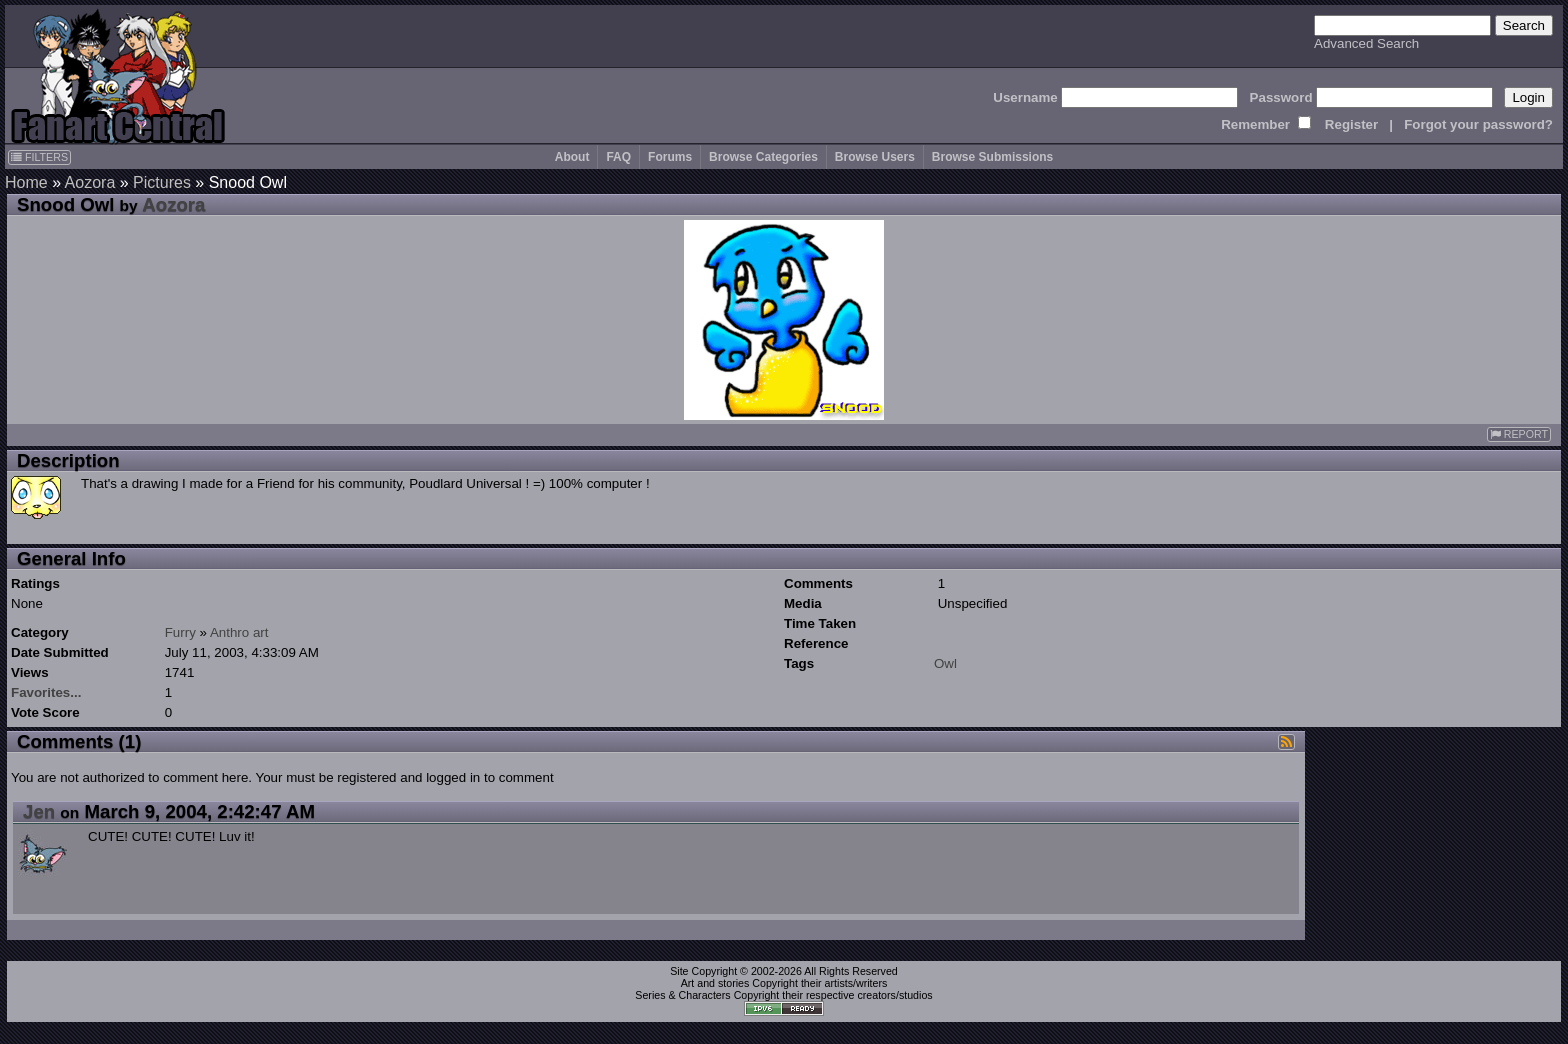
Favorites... (46, 692)
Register (1351, 124)
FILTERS (39, 157)
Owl (945, 663)
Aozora (90, 182)
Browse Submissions (992, 157)
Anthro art (239, 632)
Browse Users (875, 157)
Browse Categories (763, 157)
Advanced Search (1366, 43)
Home (26, 182)
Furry (180, 632)
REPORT (1519, 434)
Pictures (162, 182)
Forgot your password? (1478, 124)
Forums (670, 157)
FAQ (618, 157)
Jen (39, 811)
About (572, 157)
